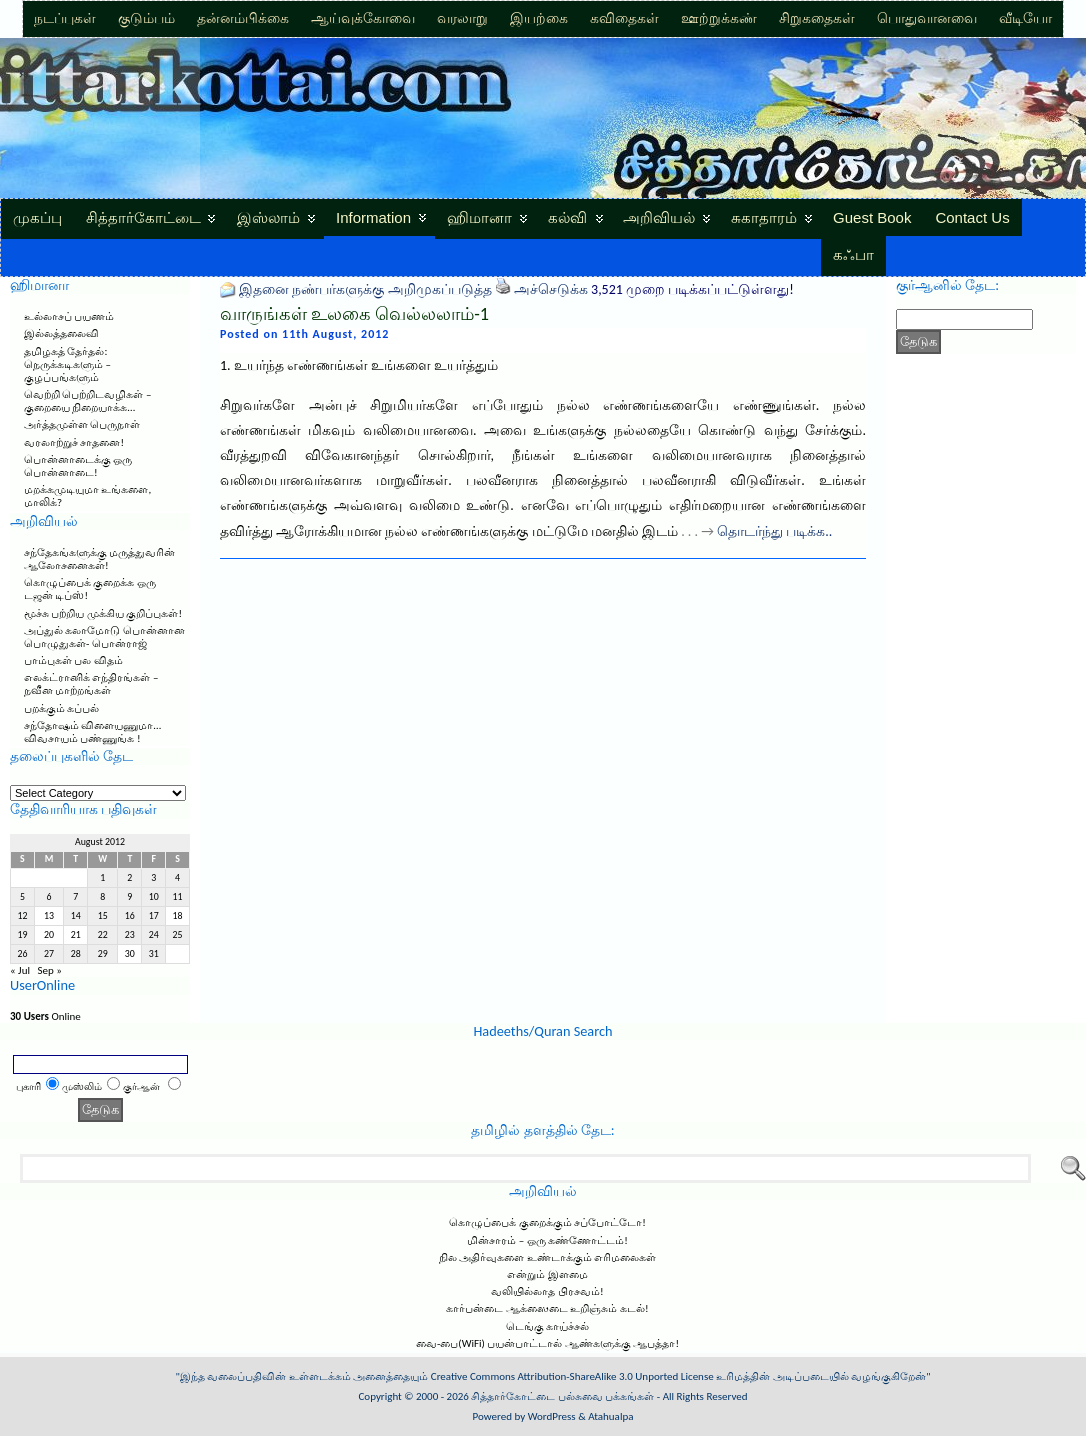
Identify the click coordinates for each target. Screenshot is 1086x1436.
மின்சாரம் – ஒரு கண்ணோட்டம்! (547, 1240)
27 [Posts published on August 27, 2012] (49, 954)
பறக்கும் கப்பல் (62, 708)
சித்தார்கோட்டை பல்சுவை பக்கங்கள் (562, 1396)
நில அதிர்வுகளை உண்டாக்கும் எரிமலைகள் (547, 1257)
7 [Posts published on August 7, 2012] (75, 897)
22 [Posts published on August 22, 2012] (103, 935)
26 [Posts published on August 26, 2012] (22, 954)
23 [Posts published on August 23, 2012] (130, 935)
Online (45, 1016)
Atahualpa (610, 1416)
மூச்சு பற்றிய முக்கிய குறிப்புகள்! (103, 613)
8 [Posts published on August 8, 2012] (102, 897)
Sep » (49, 970)
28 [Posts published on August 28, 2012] (76, 954)
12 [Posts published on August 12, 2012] (22, 916)
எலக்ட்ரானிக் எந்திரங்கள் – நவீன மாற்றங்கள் (91, 684)
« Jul (20, 970)
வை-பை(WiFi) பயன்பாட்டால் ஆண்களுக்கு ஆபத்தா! (547, 1343)
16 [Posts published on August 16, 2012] (130, 916)
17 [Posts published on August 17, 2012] (154, 916)
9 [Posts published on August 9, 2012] (129, 897)
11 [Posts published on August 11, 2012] (178, 897)
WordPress (552, 1416)
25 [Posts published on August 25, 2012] (178, 935)
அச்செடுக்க (551, 289)
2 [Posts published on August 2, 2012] (129, 878)
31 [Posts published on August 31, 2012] (154, 954)
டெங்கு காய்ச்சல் (548, 1326)
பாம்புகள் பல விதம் (73, 660)
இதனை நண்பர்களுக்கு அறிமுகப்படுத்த (365, 289)
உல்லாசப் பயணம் (69, 316)
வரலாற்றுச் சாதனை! (74, 442)
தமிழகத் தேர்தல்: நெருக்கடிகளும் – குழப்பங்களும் (67, 364)
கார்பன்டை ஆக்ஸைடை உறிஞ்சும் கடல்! (547, 1308)
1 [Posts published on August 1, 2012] (102, 878)
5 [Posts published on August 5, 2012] (22, 897)
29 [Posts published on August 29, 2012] (103, 954)
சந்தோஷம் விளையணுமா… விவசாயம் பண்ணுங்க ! (92, 732)
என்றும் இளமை (547, 1274)
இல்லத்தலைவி (61, 333)
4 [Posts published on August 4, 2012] (177, 878)
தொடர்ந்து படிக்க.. (774, 531)
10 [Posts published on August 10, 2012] (154, 897)
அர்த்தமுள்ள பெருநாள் (82, 424)
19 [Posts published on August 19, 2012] (22, 935)
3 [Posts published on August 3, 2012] (153, 878)
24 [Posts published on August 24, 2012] (154, 935)
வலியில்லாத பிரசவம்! (547, 1291)
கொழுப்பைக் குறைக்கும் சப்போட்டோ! (547, 1222)
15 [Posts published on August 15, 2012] (103, 916)
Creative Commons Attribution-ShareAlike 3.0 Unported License (572, 1376)
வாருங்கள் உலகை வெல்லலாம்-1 (354, 314)
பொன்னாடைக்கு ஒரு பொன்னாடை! (78, 466)
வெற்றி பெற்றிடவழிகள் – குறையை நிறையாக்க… (87, 401)
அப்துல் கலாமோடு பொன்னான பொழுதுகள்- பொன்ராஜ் (104, 637)
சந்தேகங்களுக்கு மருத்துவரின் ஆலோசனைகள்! (100, 559)
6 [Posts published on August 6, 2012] (49, 897)
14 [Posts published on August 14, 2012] (76, 916)
